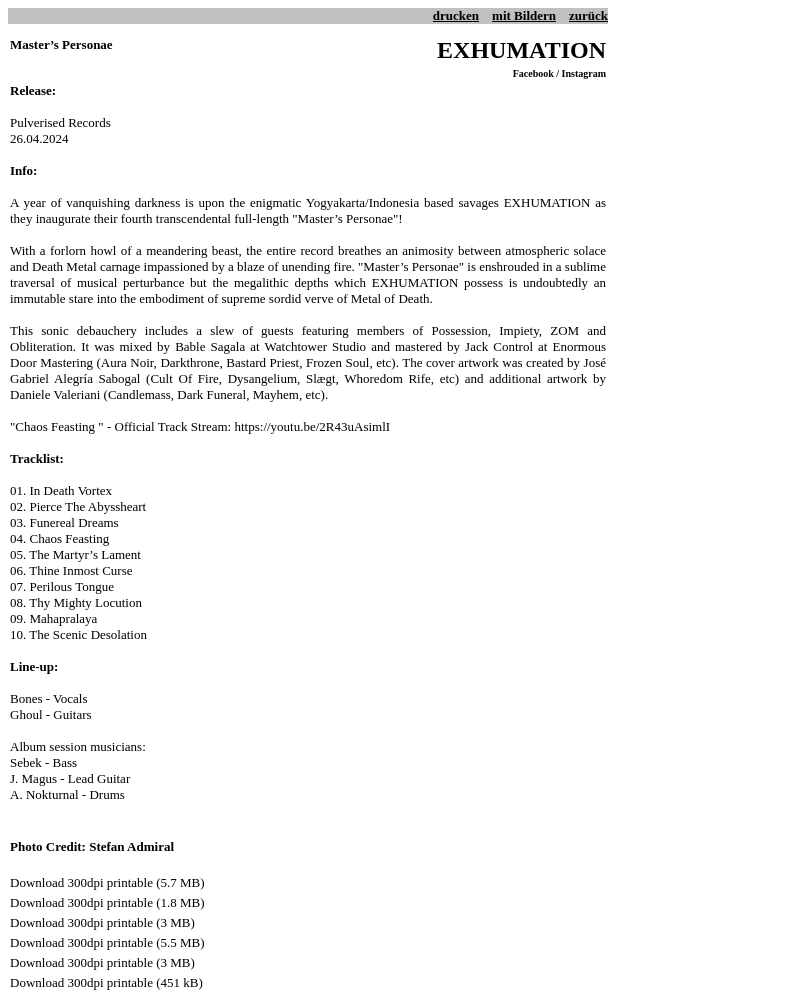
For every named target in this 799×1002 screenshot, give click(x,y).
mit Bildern (524, 15)
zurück (588, 15)
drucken (456, 15)
